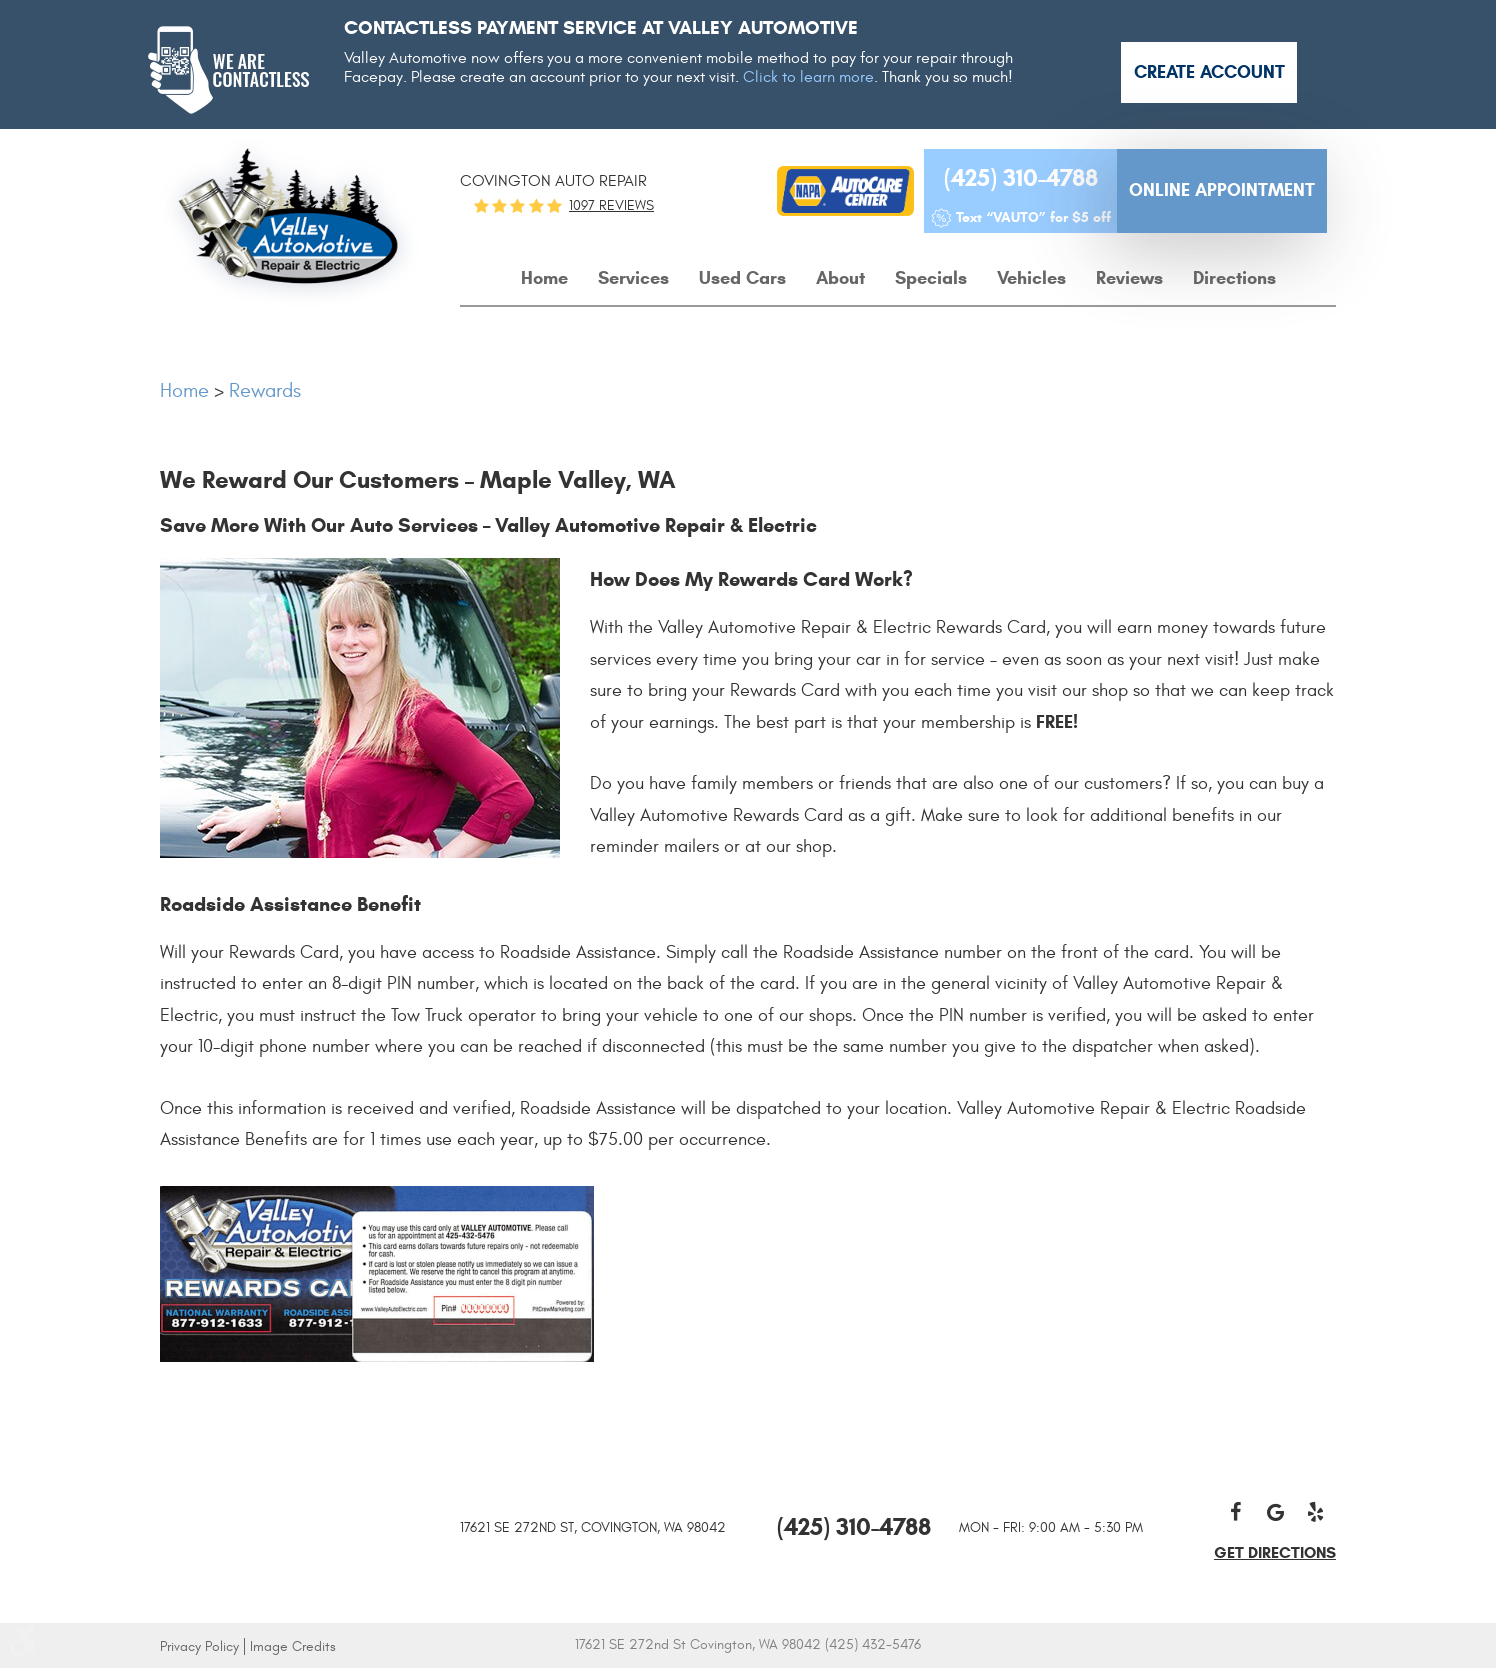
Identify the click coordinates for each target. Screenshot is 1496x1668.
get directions (1275, 1552)
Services (633, 278)
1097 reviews (611, 206)
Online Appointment (1222, 190)
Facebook (1236, 1512)
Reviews (1129, 278)
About (840, 278)
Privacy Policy (199, 1646)
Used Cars (742, 278)
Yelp (1316, 1512)
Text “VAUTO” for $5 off (1033, 217)
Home (544, 278)
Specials (931, 278)
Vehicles (1031, 278)
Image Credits (293, 1646)
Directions (1234, 278)
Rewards (265, 390)
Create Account (1209, 72)
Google (1276, 1512)
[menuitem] (544, 279)
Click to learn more (808, 77)
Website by (1068, 1647)
